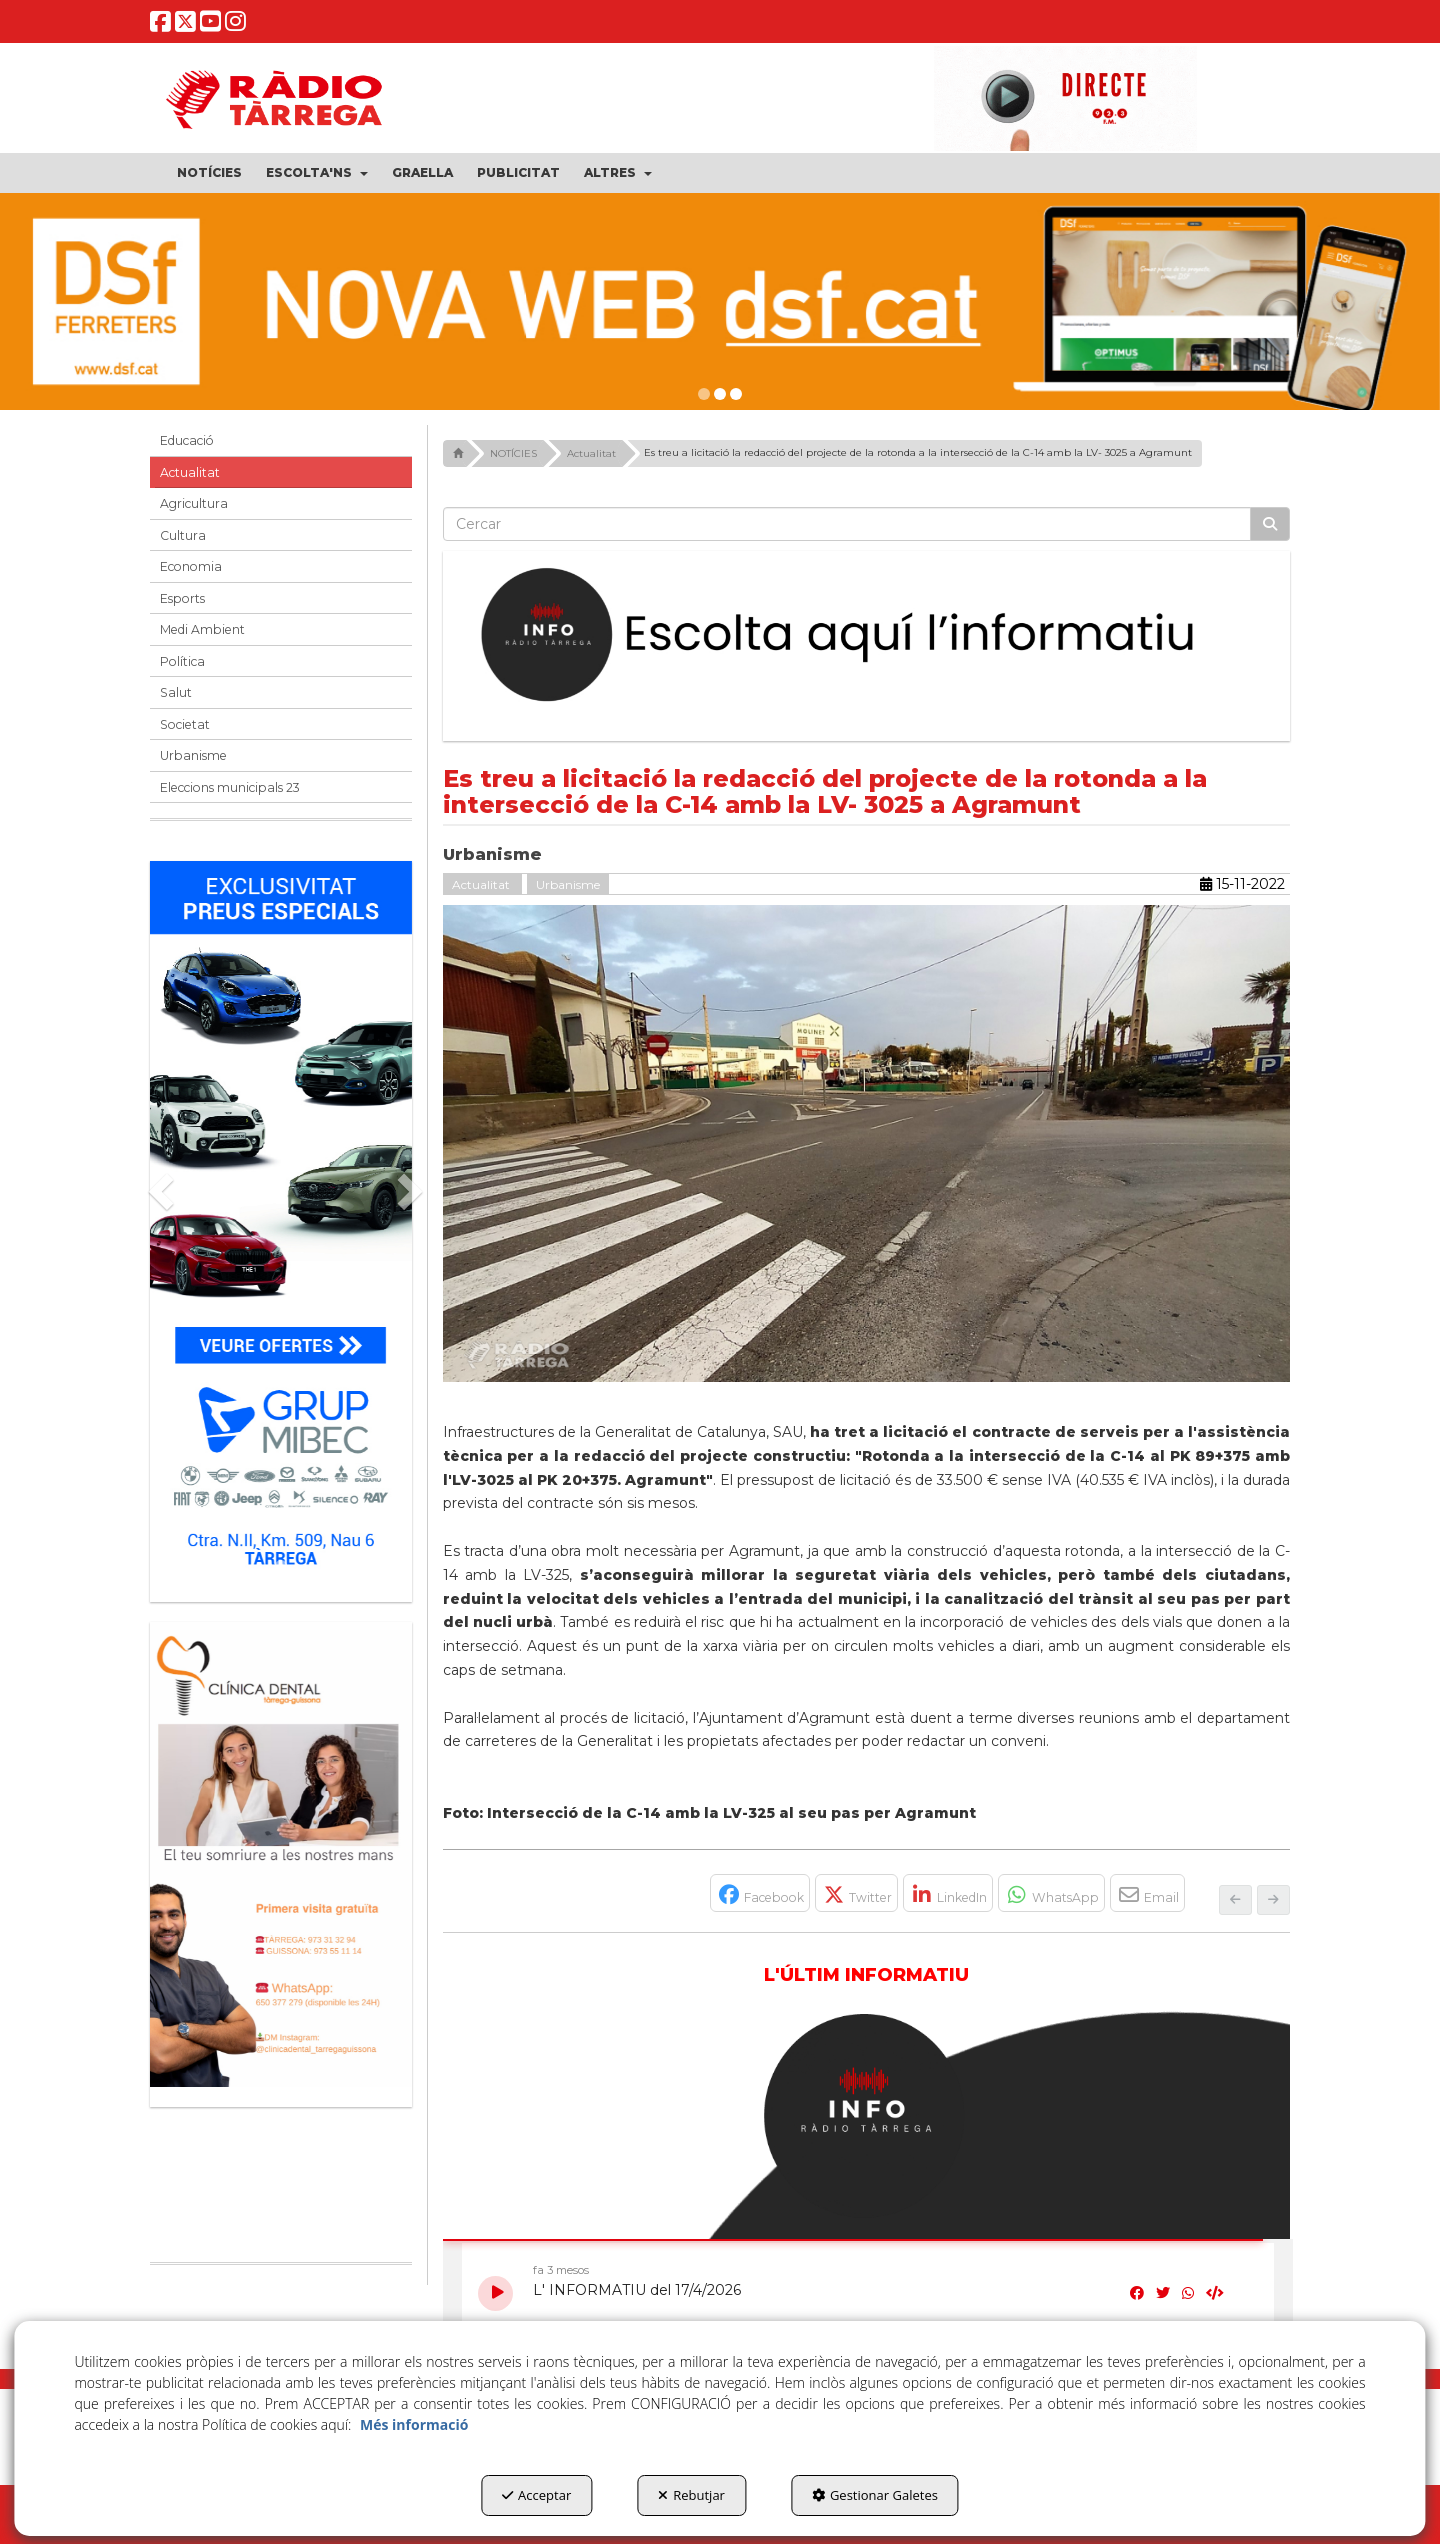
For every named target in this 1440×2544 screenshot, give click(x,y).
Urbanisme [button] (193, 755)
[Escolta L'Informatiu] (867, 636)
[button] (161, 26)
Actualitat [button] (190, 472)
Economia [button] (191, 566)
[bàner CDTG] (281, 1854)
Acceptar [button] (536, 2495)
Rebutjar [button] (691, 2495)
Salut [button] (176, 692)
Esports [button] (182, 598)
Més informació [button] (414, 2424)
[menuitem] (209, 173)
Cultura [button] (183, 535)
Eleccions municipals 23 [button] (230, 787)
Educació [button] (187, 440)
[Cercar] (1270, 524)
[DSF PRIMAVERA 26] (720, 301)
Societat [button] (185, 724)
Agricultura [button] (194, 503)
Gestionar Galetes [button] (875, 2495)
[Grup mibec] (281, 1221)
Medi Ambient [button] (202, 629)
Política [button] (182, 661)
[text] (847, 524)
